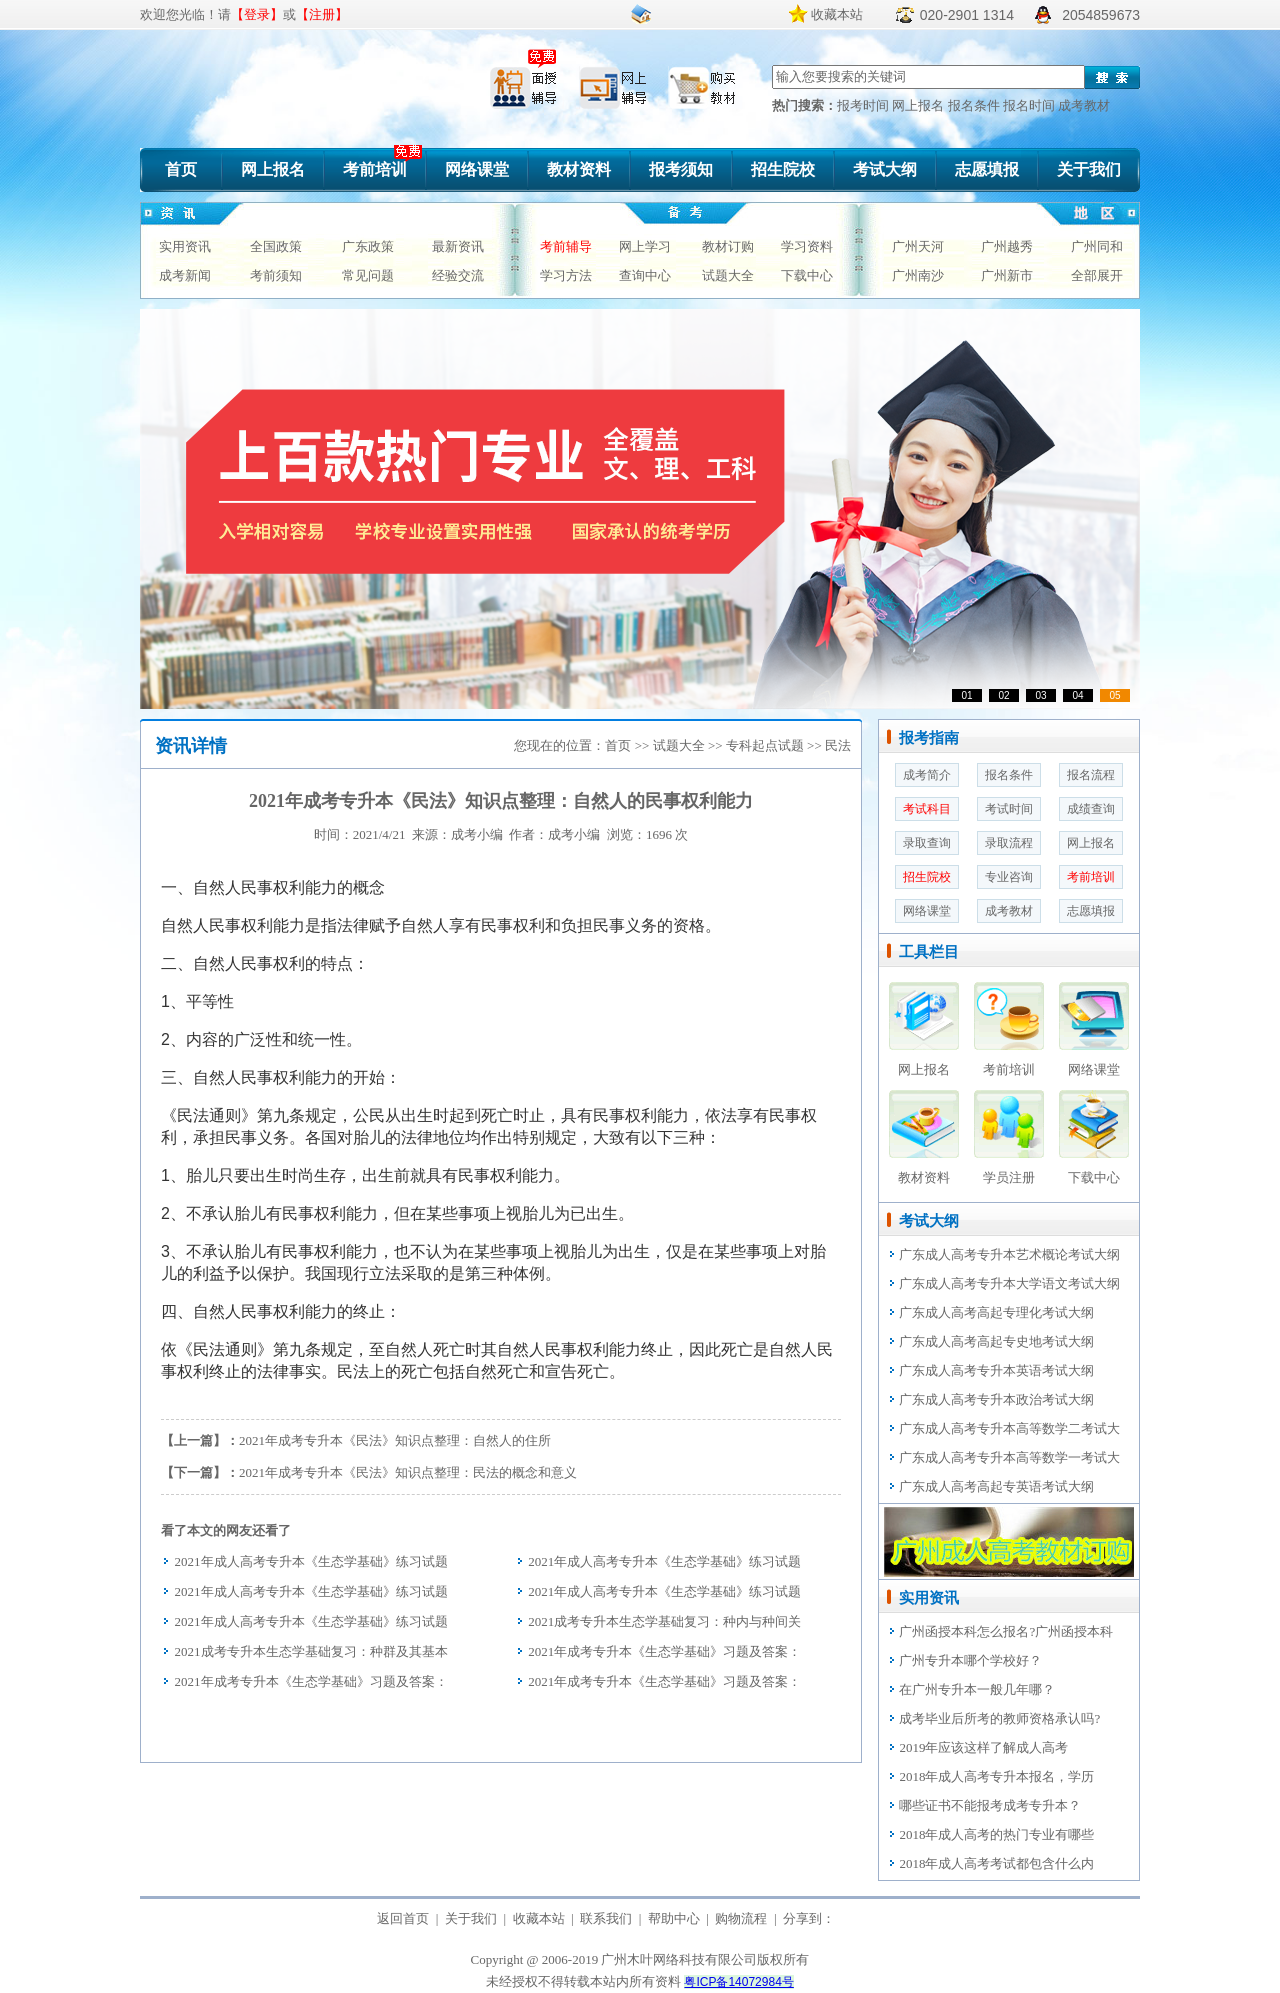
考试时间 (1009, 809)
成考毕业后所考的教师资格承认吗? (999, 1718)
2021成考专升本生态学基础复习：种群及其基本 (311, 1651)
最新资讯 (458, 246)
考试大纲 (885, 169)
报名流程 (1091, 775)
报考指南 (929, 738)
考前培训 (375, 169)
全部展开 (1097, 275)
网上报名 (919, 105)
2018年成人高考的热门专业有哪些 (996, 1834)
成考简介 (927, 775)
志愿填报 (987, 169)
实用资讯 (185, 246)
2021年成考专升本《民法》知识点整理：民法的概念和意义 (408, 1472)
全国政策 (276, 246)
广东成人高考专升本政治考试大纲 (996, 1399)
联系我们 (606, 1918)
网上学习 (645, 246)
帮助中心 (674, 1918)
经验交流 (458, 275)
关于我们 (1089, 169)
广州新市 (1007, 275)
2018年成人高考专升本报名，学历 (996, 1776)
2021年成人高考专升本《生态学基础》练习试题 (311, 1561)
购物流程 (741, 1918)
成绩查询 (1091, 809)
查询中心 (645, 275)
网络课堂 (477, 169)
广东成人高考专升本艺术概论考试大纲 (1009, 1254)
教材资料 (579, 169)
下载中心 (807, 275)
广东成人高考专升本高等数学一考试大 (1009, 1457)
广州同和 (1097, 246)
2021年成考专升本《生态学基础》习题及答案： (664, 1651)
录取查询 (927, 843)
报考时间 (864, 105)
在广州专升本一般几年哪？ (977, 1689)
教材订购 (728, 246)
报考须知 (681, 169)
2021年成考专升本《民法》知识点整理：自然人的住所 (395, 1440)
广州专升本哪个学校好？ (970, 1660)
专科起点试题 (765, 745)
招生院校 (783, 169)
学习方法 (566, 275)
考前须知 (276, 275)
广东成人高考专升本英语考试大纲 (996, 1370)
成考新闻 (185, 275)
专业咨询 (1009, 877)
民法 (838, 745)
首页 (181, 169)
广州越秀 (1007, 246)
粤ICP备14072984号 (738, 1982)
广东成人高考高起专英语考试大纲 (996, 1486)
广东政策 (368, 246)
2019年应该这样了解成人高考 (983, 1747)
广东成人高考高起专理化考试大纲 (996, 1312)
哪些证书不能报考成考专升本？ (990, 1805)
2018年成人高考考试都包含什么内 (996, 1863)
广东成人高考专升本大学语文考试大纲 (1009, 1283)
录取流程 (1009, 843)
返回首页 (403, 1918)
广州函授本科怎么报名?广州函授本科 (1006, 1631)
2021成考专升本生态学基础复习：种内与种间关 (664, 1621)
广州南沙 (918, 275)
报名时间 (1030, 105)
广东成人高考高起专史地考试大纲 (996, 1341)
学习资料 (807, 246)
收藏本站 (837, 14)
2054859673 (1101, 15)
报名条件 (975, 105)
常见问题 (368, 275)
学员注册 (1009, 1177)
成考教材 (1084, 105)
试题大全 (728, 275)
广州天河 (918, 246)
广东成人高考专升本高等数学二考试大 (1009, 1428)
